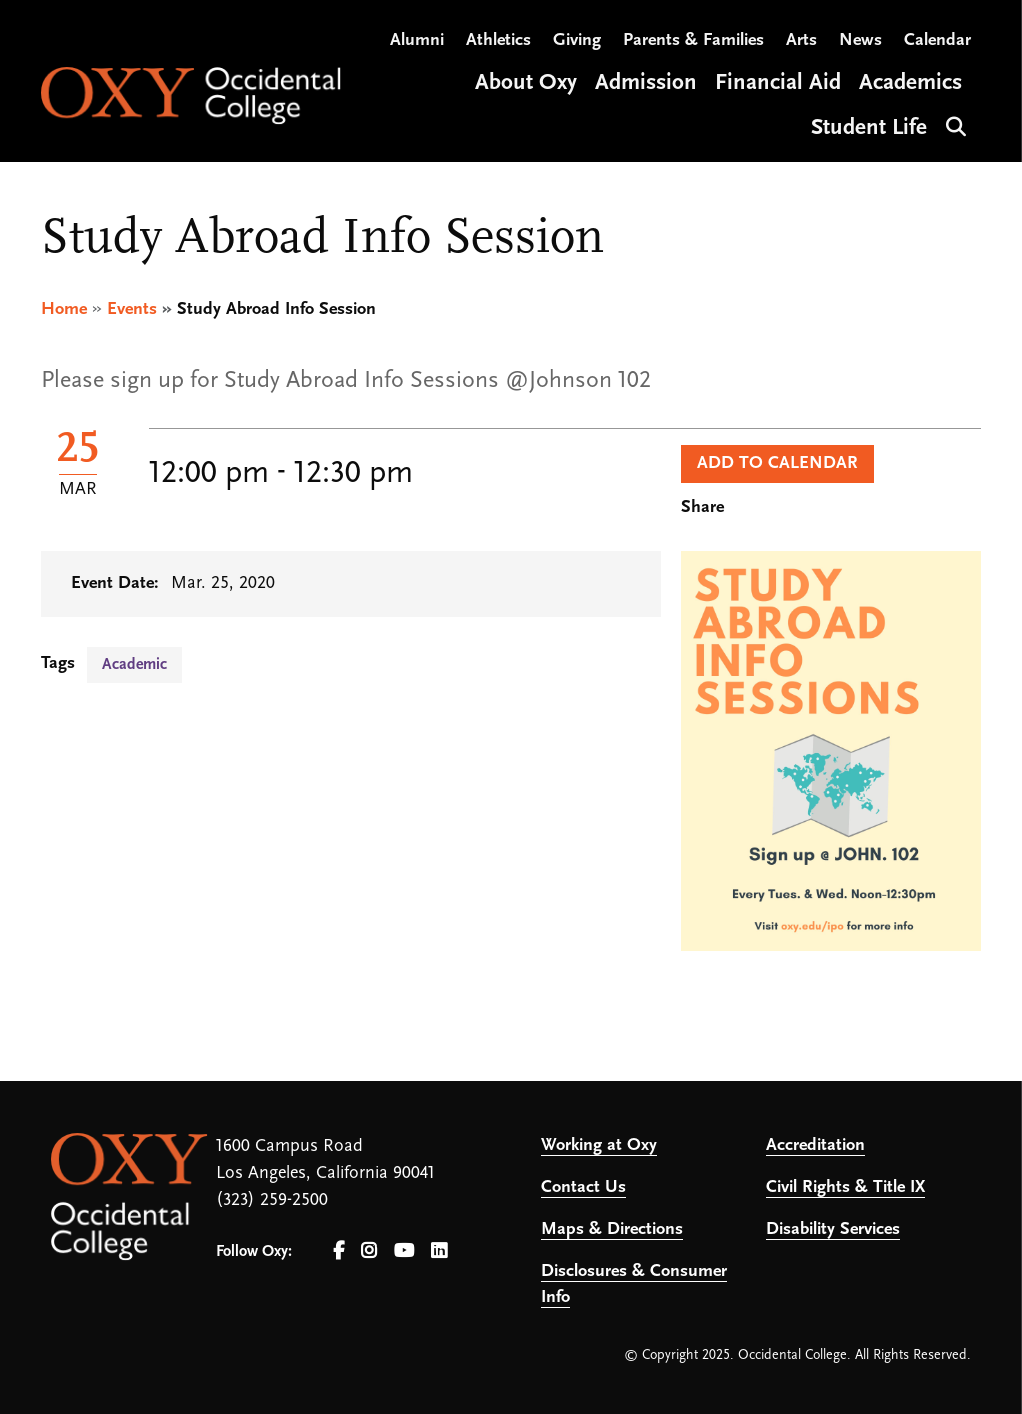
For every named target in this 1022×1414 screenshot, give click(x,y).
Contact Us (583, 1187)
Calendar (937, 40)
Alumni (417, 40)
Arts (801, 40)
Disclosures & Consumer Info (634, 1284)
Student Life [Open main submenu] (869, 128)
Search (953, 124)
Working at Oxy (599, 1145)
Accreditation (815, 1145)
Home (64, 309)
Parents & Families (693, 40)
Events (132, 309)
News (860, 40)
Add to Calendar (777, 463)
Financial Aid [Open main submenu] (778, 83)
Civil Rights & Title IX (845, 1187)
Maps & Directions (612, 1229)
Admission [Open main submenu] (646, 83)
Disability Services (833, 1229)
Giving (577, 40)
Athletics (498, 40)
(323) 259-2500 (272, 1200)
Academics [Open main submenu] (910, 83)
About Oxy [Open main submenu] (526, 83)
